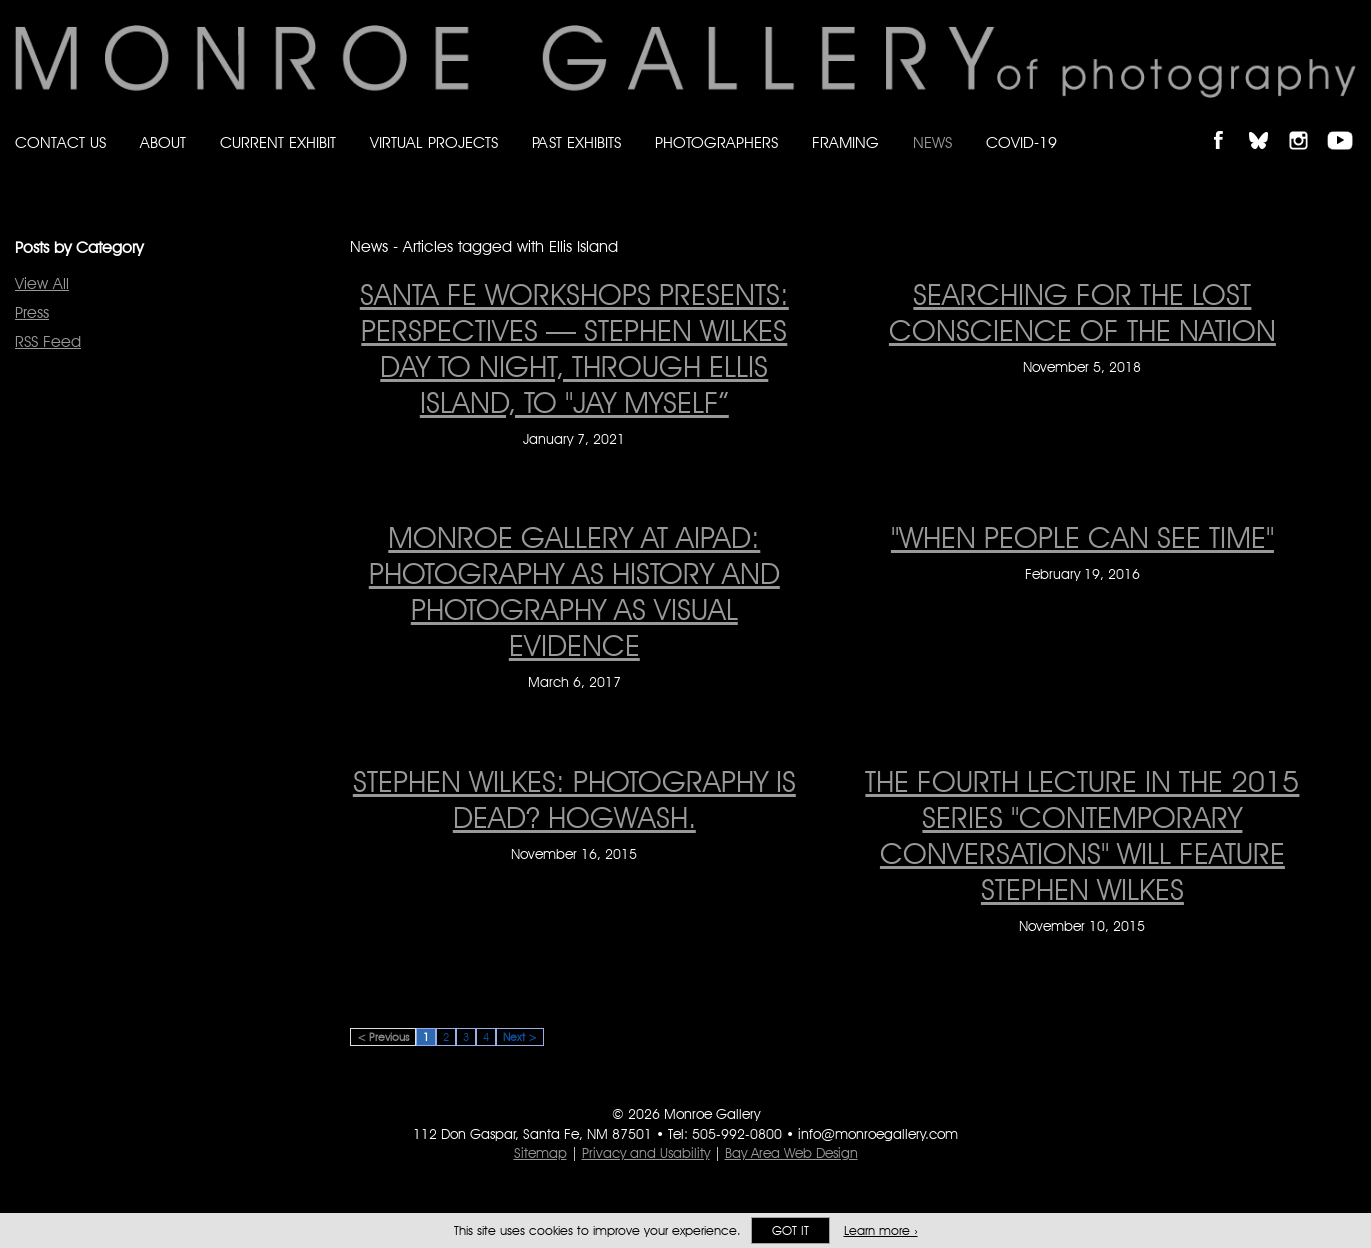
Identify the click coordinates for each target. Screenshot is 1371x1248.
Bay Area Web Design (791, 1153)
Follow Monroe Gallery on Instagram (1307, 123)
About (163, 142)
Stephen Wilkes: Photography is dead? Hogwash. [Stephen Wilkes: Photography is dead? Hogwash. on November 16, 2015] (574, 799)
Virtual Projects (434, 142)
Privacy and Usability (646, 1153)
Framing (845, 142)
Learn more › (881, 1230)
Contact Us (60, 142)
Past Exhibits (576, 142)
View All (42, 283)
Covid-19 (1021, 142)
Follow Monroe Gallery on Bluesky (1268, 123)
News (932, 142)
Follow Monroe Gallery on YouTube (1347, 123)
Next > (520, 1037)
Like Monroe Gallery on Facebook (1227, 123)
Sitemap (540, 1153)
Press (32, 312)
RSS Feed (48, 341)
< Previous (383, 1037)
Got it (790, 1230)
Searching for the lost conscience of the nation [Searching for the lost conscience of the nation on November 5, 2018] (1082, 312)
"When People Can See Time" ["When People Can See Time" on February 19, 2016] (1082, 537)
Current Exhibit (278, 142)
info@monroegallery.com (878, 1134)
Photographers (716, 142)
